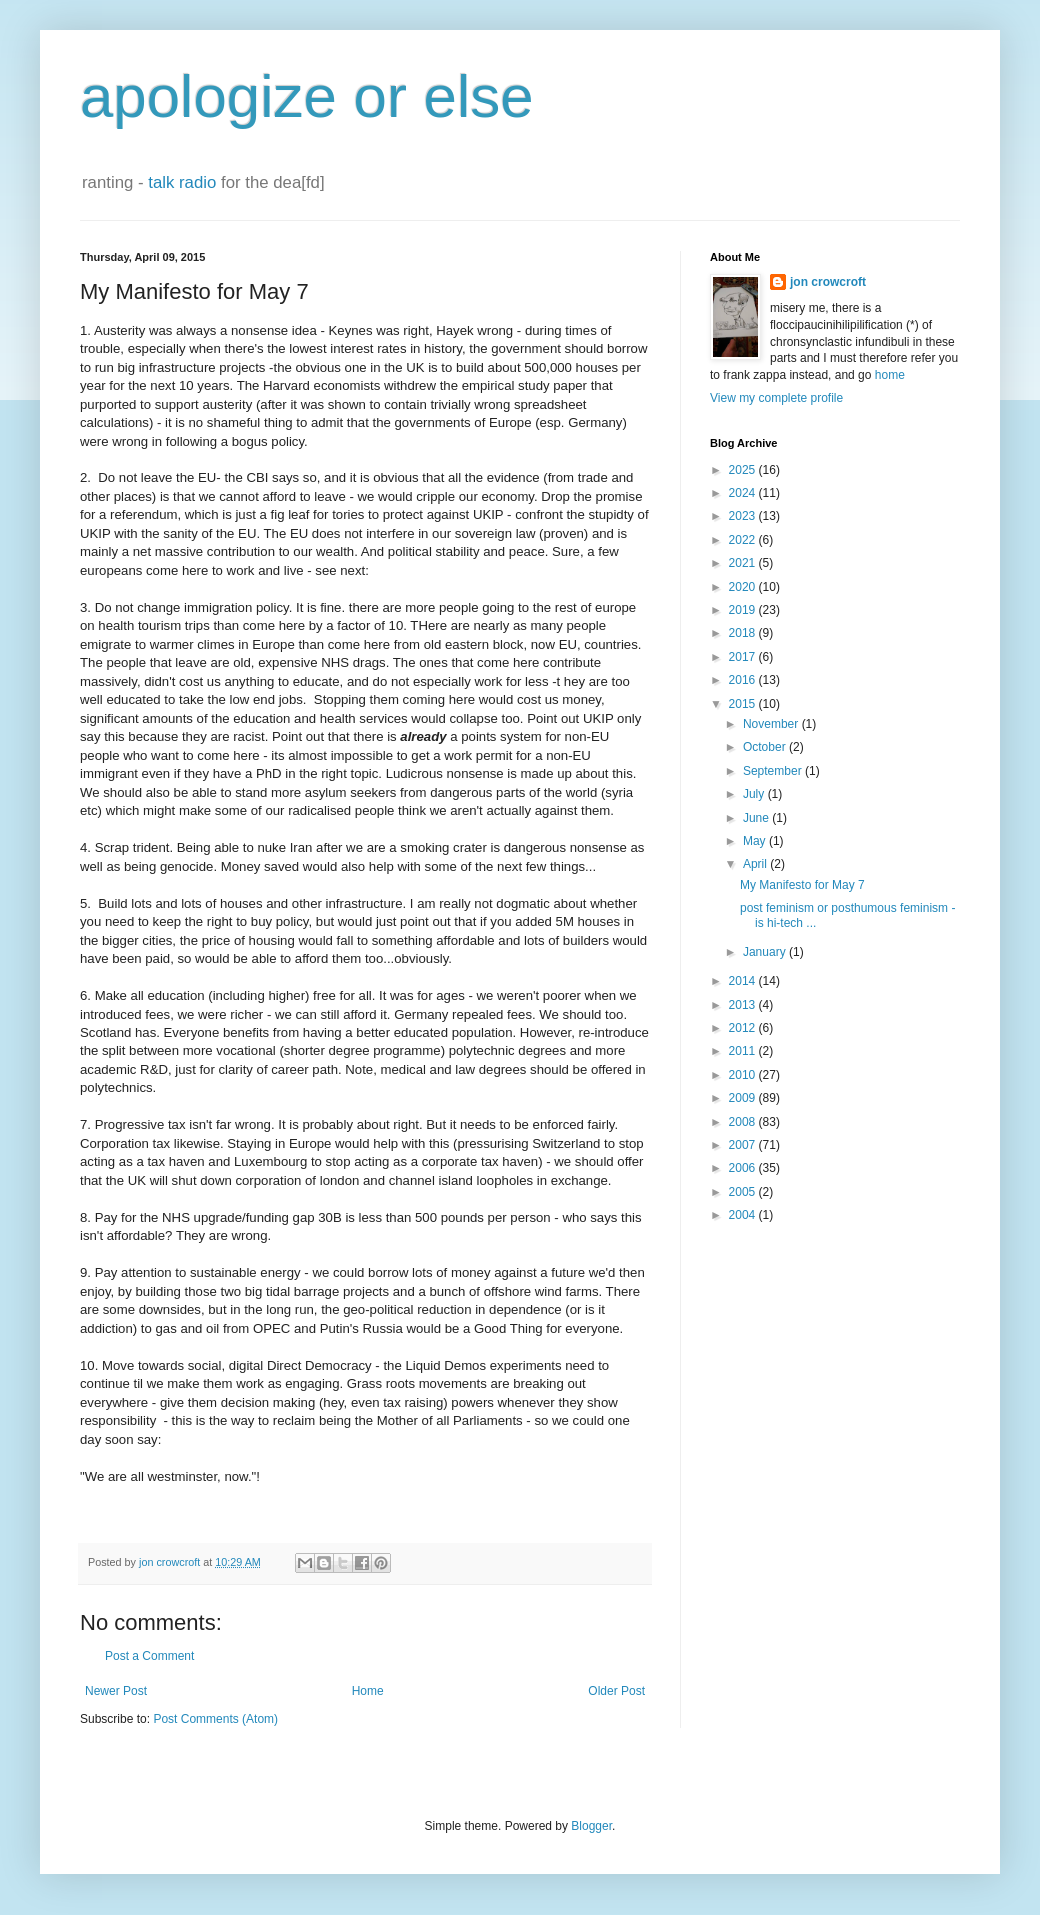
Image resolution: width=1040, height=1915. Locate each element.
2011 (744, 1051)
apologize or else (307, 96)
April (756, 864)
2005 (744, 1192)
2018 (744, 633)
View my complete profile (776, 398)
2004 (744, 1215)
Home (368, 1691)
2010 (744, 1075)
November (772, 724)
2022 (744, 540)
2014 (744, 981)
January (766, 952)
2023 (744, 516)
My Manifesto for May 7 (802, 885)
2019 (744, 610)
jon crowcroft (828, 282)
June (757, 818)
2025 (744, 470)
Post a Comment (149, 1656)
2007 (744, 1145)
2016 (744, 680)
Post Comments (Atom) (215, 1719)
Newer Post (116, 1691)
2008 (744, 1122)
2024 (744, 493)
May (756, 841)
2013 (744, 1005)
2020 (744, 587)
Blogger (591, 1826)
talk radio (182, 182)
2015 (744, 704)
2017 (744, 657)
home (890, 375)
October (766, 747)
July (755, 794)
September (774, 771)
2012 (744, 1028)
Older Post (616, 1691)
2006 (744, 1168)
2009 (744, 1098)
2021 (744, 563)
